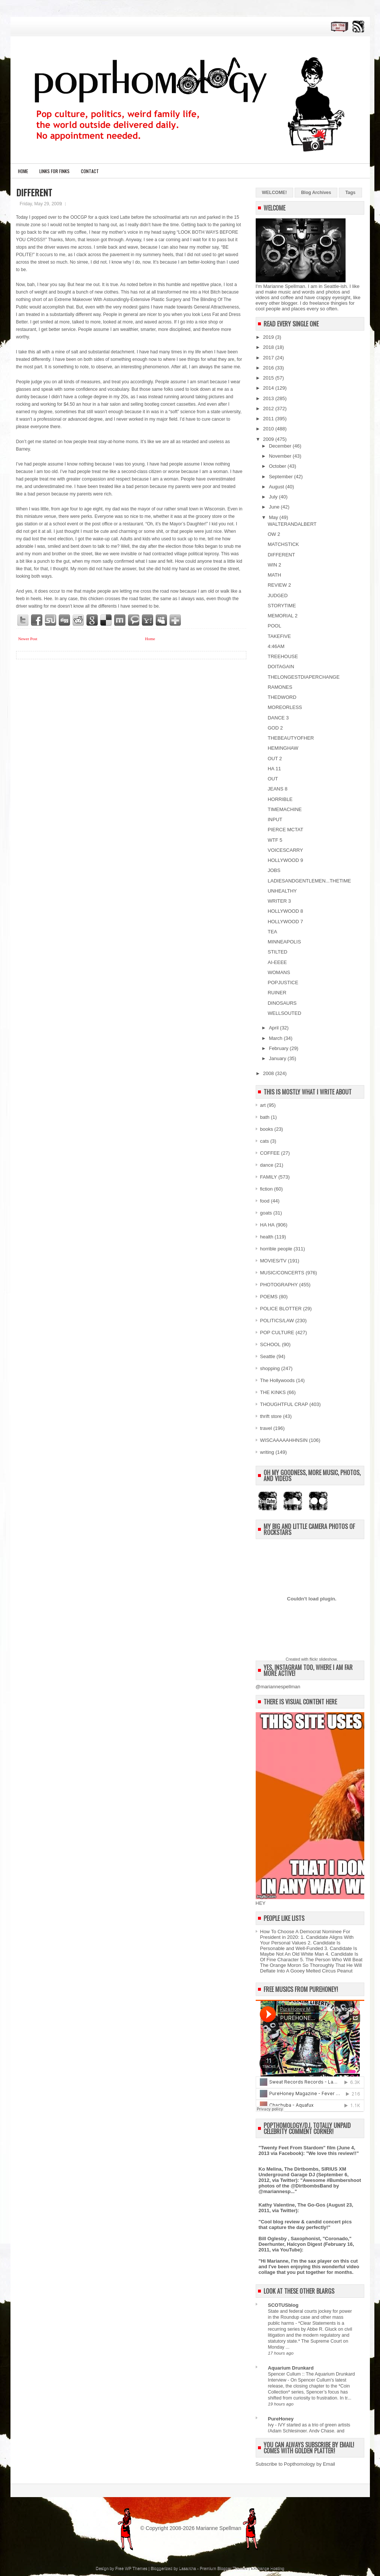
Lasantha (187, 2568)
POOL (274, 626)
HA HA (267, 1225)
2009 (269, 439)
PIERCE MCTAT (285, 829)
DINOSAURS (282, 1003)
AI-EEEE (277, 962)
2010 (269, 429)
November (281, 456)
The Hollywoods (277, 1380)
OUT (273, 779)
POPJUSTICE (283, 982)
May (274, 517)
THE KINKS (273, 1392)
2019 (269, 337)
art (263, 1105)
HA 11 (274, 768)
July (274, 497)
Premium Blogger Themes (223, 2568)
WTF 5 (275, 840)
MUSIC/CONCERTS (282, 1272)
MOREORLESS (285, 707)
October (278, 466)
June (275, 507)
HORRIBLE (280, 799)
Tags (350, 192)
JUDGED (278, 595)
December (281, 446)
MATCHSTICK (283, 544)
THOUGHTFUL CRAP (284, 1404)
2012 (269, 408)
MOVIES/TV (273, 1261)
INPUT (275, 819)
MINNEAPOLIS (284, 942)
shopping (270, 1368)
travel (266, 1428)
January (278, 1058)
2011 (269, 418)
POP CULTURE (277, 1332)
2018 (269, 347)
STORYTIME (282, 605)
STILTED (278, 952)
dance (266, 1165)
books (266, 1129)
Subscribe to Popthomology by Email (295, 2464)
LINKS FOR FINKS (54, 171)
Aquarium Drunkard (291, 2368)
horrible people (276, 1249)
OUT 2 (275, 758)
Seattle (267, 1356)
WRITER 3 (279, 901)
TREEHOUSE (283, 656)
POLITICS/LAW (277, 1320)
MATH (274, 575)
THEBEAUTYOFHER (291, 738)
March (276, 1038)
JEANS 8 (278, 789)
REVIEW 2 (279, 585)
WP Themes (136, 2568)
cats (264, 1141)
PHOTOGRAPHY (279, 1284)
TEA (272, 931)
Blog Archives (316, 192)
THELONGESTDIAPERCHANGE (304, 677)
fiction (266, 1189)
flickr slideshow (323, 1659)
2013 (269, 398)
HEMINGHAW (283, 748)
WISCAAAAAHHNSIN (284, 1440)
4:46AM (276, 646)
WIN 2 (274, 565)
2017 (269, 357)
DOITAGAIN (281, 666)
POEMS (269, 1296)
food (265, 1201)
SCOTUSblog (283, 2305)
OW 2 (274, 534)
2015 (269, 378)
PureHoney (281, 2419)
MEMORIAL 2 (283, 615)
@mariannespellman (278, 1686)
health (266, 1237)
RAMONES (280, 687)
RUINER (277, 992)
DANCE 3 (278, 718)
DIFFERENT (34, 192)
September (281, 476)
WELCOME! (274, 192)
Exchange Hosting (267, 2568)
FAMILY (268, 1177)
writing (267, 1452)
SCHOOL (270, 1344)
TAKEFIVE (279, 636)
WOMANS (279, 972)
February (279, 1048)
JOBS (274, 870)
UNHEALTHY (282, 891)
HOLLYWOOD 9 (285, 860)
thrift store (271, 1416)
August (277, 486)
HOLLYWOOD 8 (285, 911)
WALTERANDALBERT (292, 524)
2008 (269, 1073)
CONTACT (90, 171)
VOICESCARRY (285, 850)
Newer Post (27, 638)
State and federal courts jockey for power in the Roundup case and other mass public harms (310, 2317)
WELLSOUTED (284, 1013)
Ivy (271, 2425)
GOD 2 (275, 728)
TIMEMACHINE (285, 809)
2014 (269, 388)
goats (266, 1213)
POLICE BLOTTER (281, 1308)
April (274, 1028)
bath (265, 1117)
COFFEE (270, 1153)
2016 (269, 368)
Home (23, 171)
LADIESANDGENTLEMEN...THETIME (309, 881)
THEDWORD (282, 697)
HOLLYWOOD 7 (285, 921)
